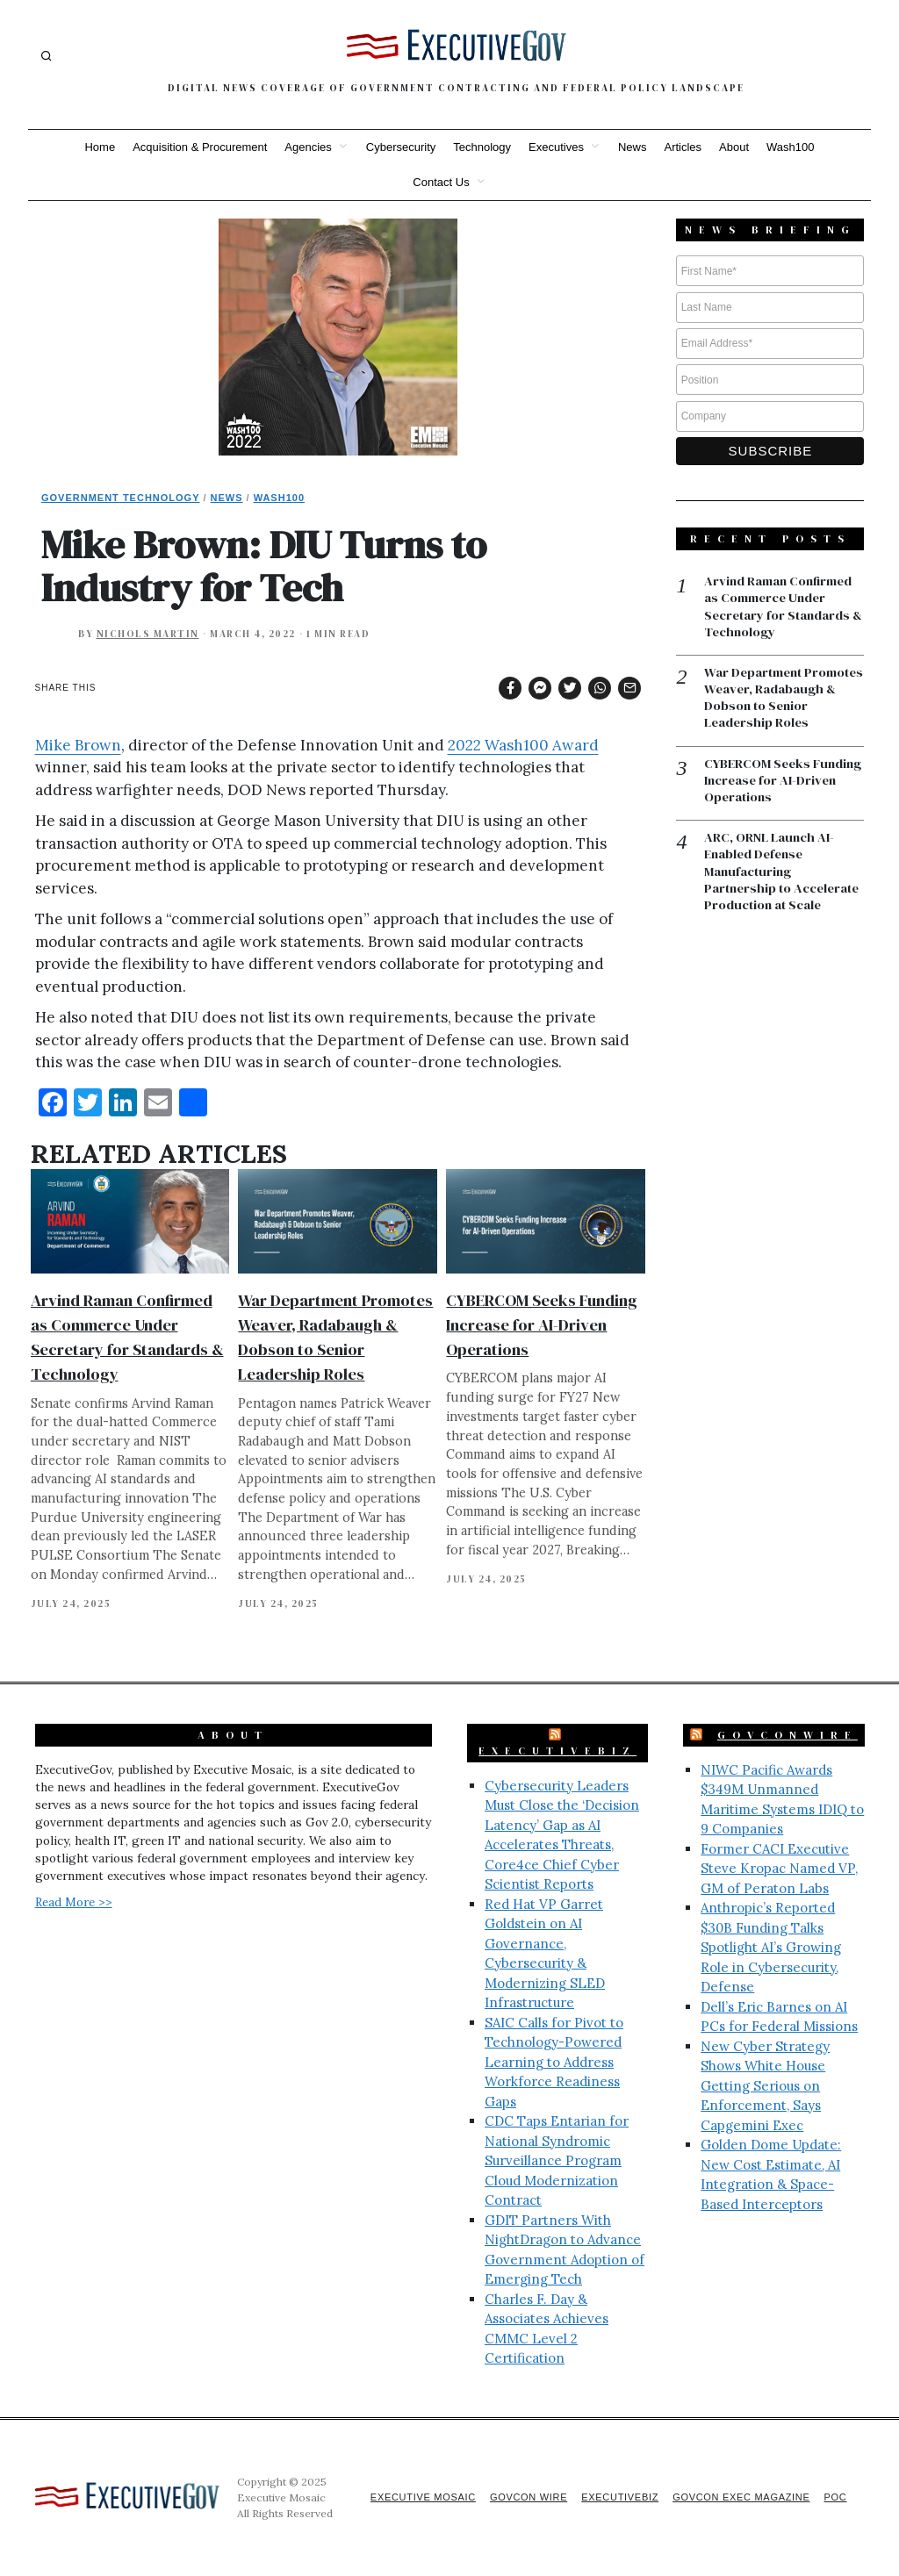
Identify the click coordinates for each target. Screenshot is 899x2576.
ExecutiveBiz (557, 1751)
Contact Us (441, 182)
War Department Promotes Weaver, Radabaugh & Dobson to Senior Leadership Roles (779, 699)
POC (835, 2497)
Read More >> (73, 1902)
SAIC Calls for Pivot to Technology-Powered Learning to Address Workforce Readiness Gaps (554, 2062)
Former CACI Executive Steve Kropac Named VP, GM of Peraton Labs (779, 1869)
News (632, 147)
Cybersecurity (400, 147)
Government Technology (120, 497)
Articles (682, 147)
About (734, 147)
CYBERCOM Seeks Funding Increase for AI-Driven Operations (541, 1324)
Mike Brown (78, 745)
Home (99, 147)
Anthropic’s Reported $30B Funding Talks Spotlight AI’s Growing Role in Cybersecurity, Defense (771, 1947)
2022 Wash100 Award (523, 745)
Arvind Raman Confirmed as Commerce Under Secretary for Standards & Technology (781, 607)
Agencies (307, 147)
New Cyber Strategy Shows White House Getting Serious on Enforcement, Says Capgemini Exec (765, 2086)
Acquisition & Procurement (200, 147)
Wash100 (790, 147)
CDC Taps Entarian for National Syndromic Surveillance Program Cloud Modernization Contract (557, 2160)
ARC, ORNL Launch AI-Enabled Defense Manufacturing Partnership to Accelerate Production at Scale (783, 876)
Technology (482, 147)
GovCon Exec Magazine (737, 2497)
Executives (556, 147)
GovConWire (787, 1735)
